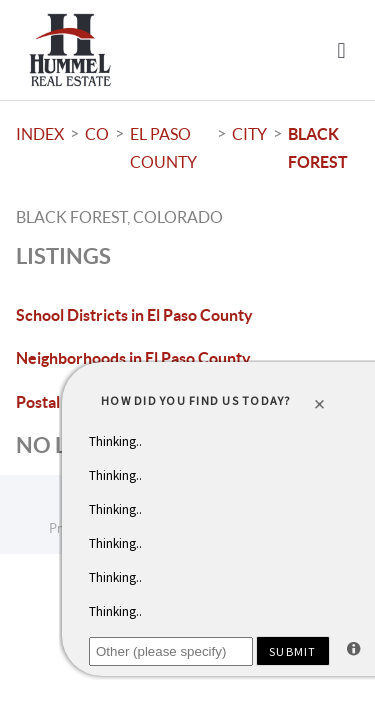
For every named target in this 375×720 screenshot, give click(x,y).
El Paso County (163, 148)
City (249, 134)
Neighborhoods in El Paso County (133, 358)
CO (97, 134)
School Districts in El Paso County (134, 315)
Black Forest (318, 148)
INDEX (40, 134)
